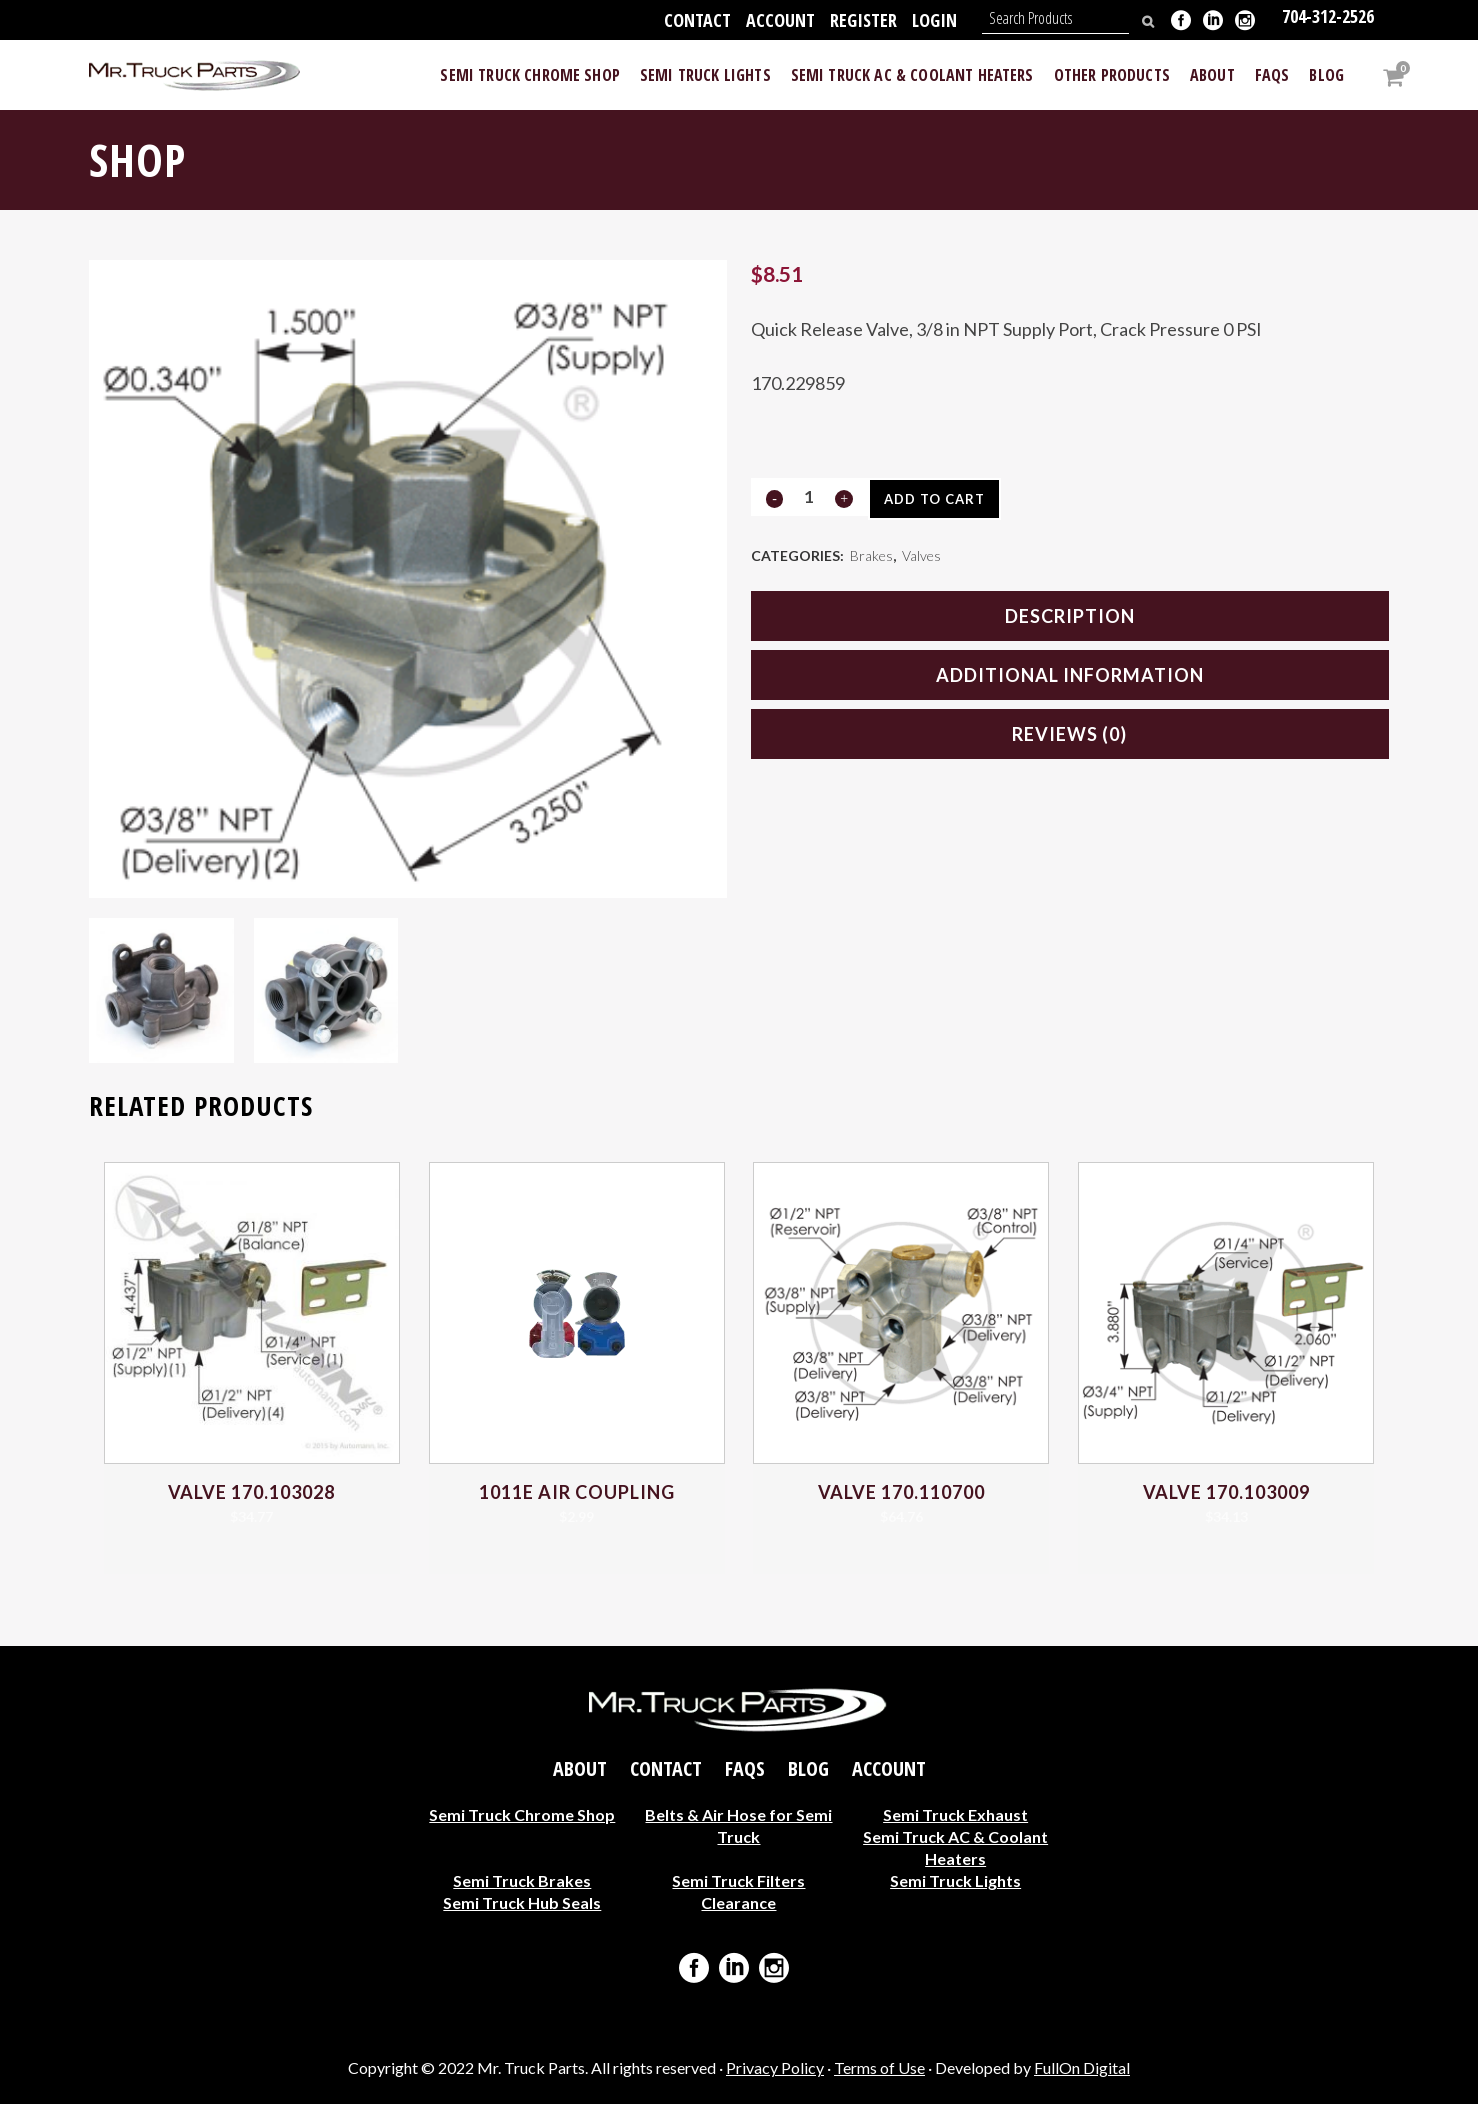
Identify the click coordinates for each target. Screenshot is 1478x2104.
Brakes (871, 557)
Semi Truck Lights (955, 1879)
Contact (697, 20)
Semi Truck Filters (738, 1879)
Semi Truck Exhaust (955, 1813)
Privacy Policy (775, 2067)
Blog (808, 1768)
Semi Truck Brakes (522, 1879)
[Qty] (809, 496)
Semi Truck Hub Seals (522, 1901)
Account (780, 20)
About (580, 1768)
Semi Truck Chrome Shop (522, 1813)
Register (863, 20)
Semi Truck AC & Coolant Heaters (955, 1846)
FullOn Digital (1082, 2067)
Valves (921, 557)
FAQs (745, 1768)
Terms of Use (879, 2067)
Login (934, 20)
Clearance (738, 1901)
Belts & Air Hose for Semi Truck (738, 1824)
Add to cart (942, 499)
